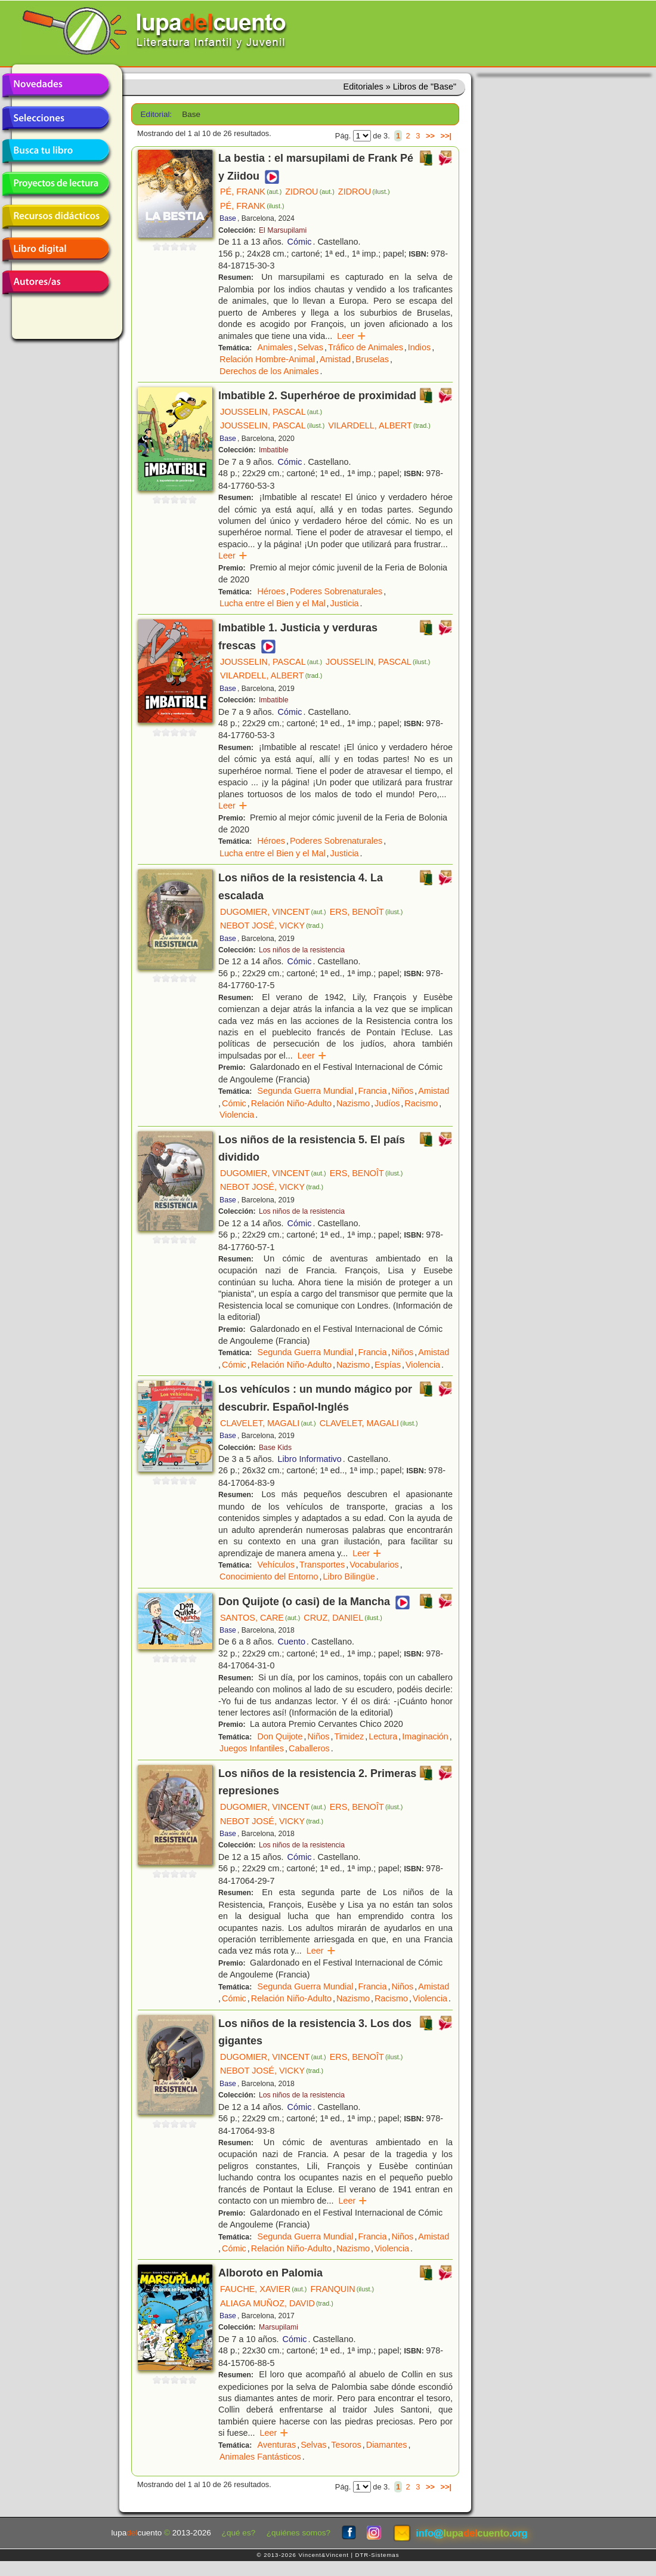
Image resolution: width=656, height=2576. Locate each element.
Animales (275, 347)
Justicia (344, 603)
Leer (351, 336)
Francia (372, 1091)
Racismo (421, 1103)
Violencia (236, 1114)
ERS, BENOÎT (366, 912)
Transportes (322, 1564)
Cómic (299, 241)
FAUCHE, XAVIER (263, 2289)
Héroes (271, 591)
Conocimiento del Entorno (268, 1576)
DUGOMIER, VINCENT (273, 912)
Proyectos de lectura (55, 184)
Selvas (310, 347)
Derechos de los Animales (268, 371)
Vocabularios (373, 1564)
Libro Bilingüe (349, 1576)
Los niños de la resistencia (302, 950)
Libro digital (55, 249)
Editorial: (156, 114)
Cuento (291, 1641)
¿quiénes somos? (298, 2532)
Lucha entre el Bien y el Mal (272, 603)
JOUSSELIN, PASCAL (271, 412)
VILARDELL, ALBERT (379, 425)
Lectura (383, 1736)
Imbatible (274, 450)
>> (430, 135)
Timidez (349, 1736)
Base (227, 218)
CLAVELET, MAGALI (268, 1423)
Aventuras (277, 2444)
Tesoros (346, 2444)
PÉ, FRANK (250, 191)
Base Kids (275, 1447)
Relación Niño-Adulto (291, 1103)
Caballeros (309, 1748)
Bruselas (372, 359)
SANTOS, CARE (260, 1617)
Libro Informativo (310, 1459)
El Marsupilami (283, 230)
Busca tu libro (55, 151)
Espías (388, 1364)
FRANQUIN (342, 2289)
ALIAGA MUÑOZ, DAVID (276, 2303)
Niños (402, 1091)
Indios (419, 347)
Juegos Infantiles (251, 1748)
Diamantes (386, 2444)
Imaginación (425, 1736)
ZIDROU (310, 191)
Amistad (335, 359)
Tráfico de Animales (365, 347)
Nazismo (353, 1103)
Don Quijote (280, 1736)
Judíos (387, 1103)
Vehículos (276, 1564)
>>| (445, 135)
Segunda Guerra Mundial (306, 1091)
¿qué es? (239, 2532)
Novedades (55, 85)
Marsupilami (278, 2327)
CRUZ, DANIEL (343, 1617)
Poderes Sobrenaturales (336, 591)
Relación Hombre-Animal (267, 359)
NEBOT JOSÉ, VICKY (271, 925)
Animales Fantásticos (260, 2456)
